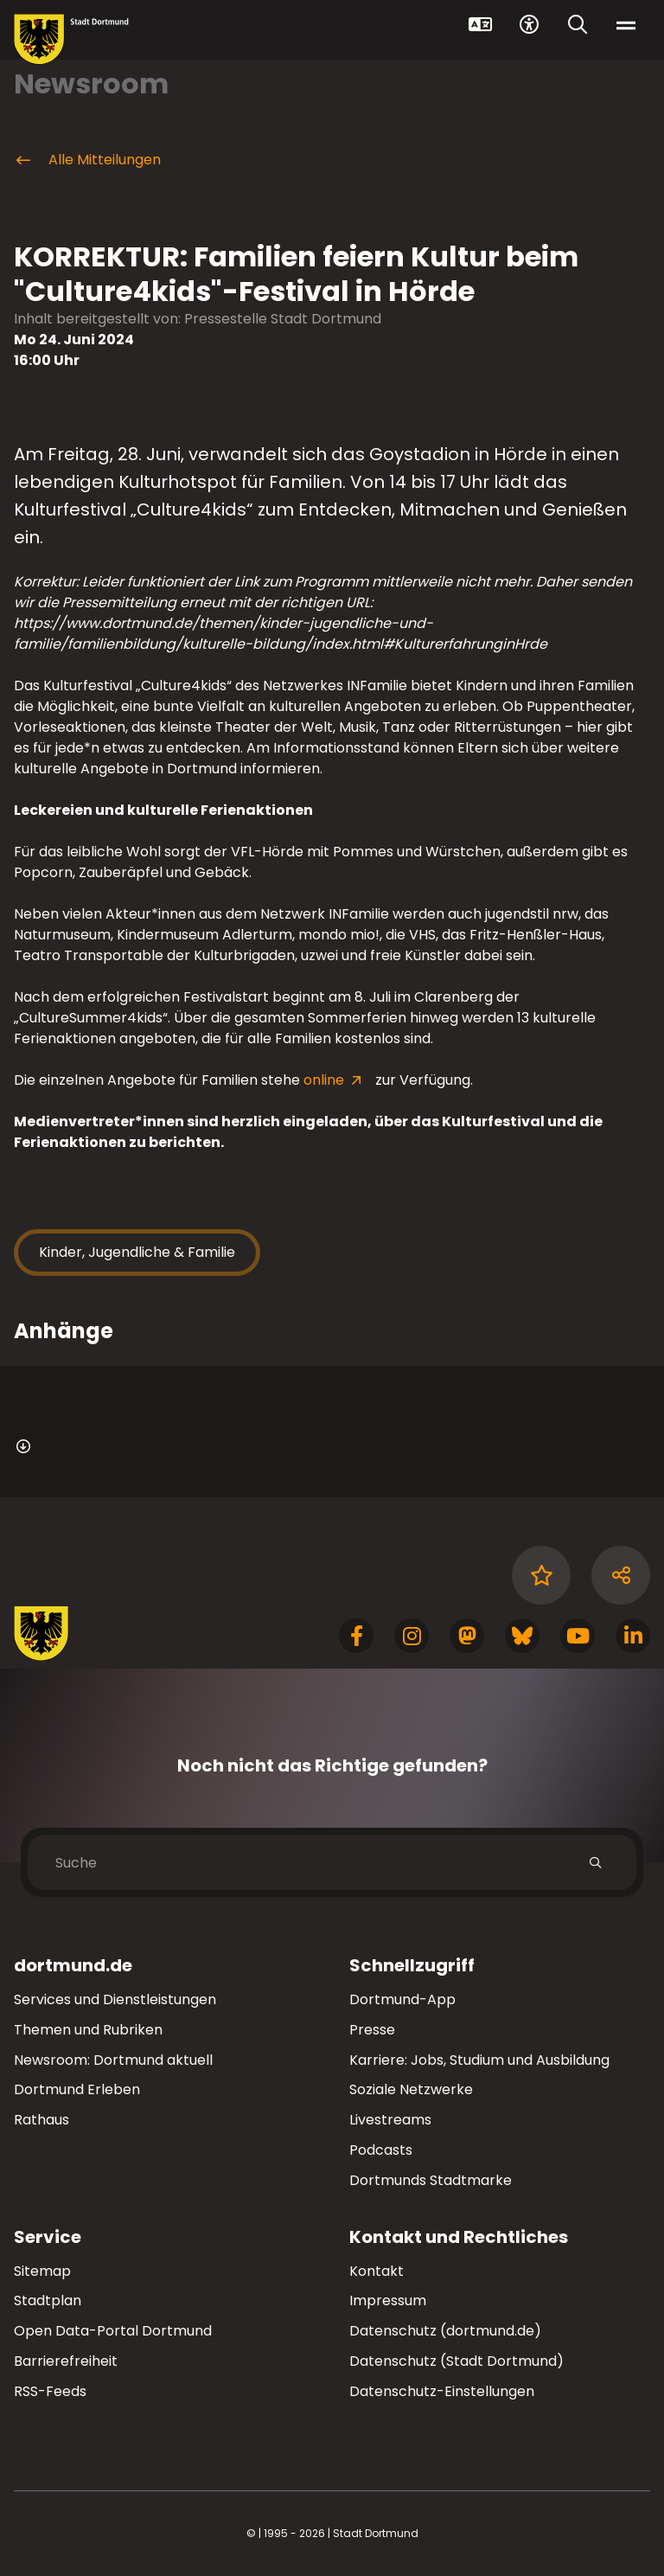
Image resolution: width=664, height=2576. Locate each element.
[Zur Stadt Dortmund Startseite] (71, 39)
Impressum (387, 2300)
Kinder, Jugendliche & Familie (137, 1252)
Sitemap (42, 2271)
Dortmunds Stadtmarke (430, 2180)
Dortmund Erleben (77, 2089)
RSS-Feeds (50, 2391)
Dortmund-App (402, 1999)
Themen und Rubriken (88, 2030)
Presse (372, 2030)
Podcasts (380, 2150)
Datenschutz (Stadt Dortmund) (456, 2361)
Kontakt (376, 2271)
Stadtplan (47, 2300)
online (325, 1080)
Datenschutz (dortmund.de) (445, 2331)
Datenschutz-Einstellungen (441, 2392)
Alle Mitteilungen (87, 160)
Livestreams (390, 2120)
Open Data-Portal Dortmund (113, 2331)
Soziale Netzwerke (411, 2089)
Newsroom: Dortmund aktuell (113, 2060)
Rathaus (41, 2120)
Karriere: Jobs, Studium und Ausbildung (479, 2060)
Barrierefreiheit (66, 2361)
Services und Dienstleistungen (115, 1999)
